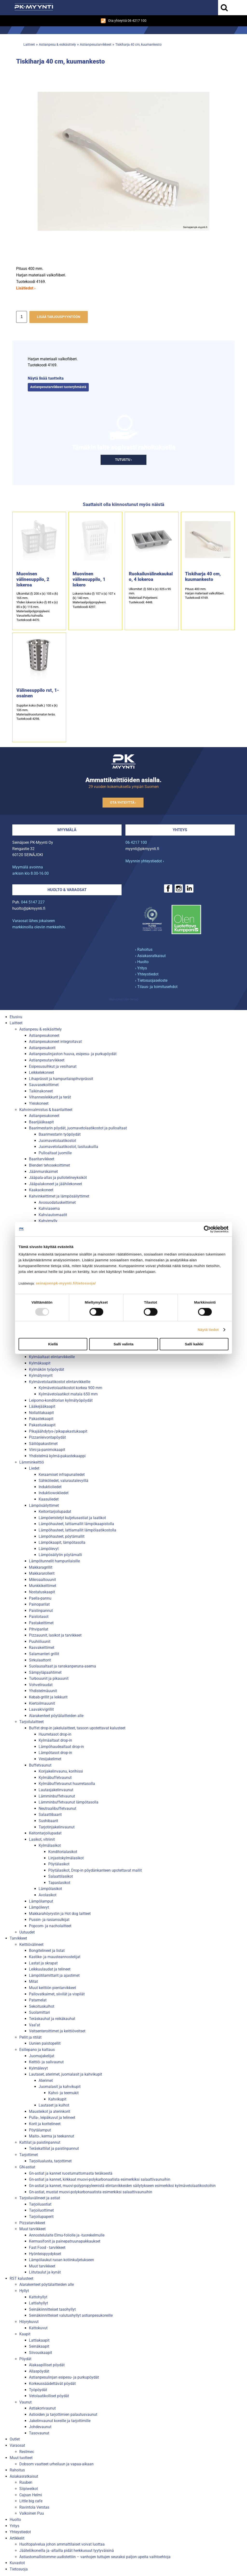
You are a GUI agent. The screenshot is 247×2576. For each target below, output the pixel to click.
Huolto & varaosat (67, 890)
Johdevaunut (40, 2426)
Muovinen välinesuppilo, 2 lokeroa (32, 579)
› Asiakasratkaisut (150, 955)
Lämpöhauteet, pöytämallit (61, 1536)
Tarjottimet (28, 2154)
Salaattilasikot (60, 1876)
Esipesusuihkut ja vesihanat (52, 1066)
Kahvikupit (57, 2099)
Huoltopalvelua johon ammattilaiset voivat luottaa (62, 2544)
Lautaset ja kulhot (54, 2105)
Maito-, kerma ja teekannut (51, 2136)
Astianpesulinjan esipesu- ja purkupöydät (64, 2377)
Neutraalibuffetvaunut (57, 1808)
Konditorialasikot (62, 1851)
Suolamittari (39, 2012)
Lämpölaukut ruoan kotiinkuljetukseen (61, 2260)
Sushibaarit (48, 1820)
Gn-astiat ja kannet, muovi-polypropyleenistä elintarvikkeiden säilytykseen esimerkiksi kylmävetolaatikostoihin (122, 2185)
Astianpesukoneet (44, 1035)
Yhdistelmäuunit (43, 1690)
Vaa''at (34, 2025)
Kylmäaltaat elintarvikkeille (52, 1357)
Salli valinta (124, 1344)
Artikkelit (17, 2538)
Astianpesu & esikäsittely (57, 45)
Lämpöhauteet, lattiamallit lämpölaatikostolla (77, 1530)
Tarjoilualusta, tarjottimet (50, 2161)
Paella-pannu (40, 1598)
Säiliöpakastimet (43, 1443)
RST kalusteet (21, 2278)
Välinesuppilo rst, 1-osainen (37, 693)
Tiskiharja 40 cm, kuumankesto (138, 45)
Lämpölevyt (49, 1548)
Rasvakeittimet (41, 1647)
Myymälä (66, 830)
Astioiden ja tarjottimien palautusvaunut (63, 2414)
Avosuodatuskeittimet (57, 1202)
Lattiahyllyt (38, 2303)
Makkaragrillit (40, 1567)
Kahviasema (49, 1208)
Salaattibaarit (50, 1814)
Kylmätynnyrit (41, 1375)
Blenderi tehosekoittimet (49, 1165)
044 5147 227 (33, 902)
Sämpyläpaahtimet (45, 1672)
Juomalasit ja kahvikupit (60, 2086)
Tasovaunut (39, 2433)
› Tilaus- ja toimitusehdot (156, 986)
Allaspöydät (39, 2371)
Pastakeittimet (41, 1623)
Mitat (33, 1981)
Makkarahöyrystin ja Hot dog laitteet (60, 1913)
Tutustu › (123, 460)
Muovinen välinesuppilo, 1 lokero (89, 579)
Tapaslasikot (59, 1882)
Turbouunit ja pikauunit (49, 1678)
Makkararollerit (42, 1573)
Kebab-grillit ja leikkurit (48, 1697)
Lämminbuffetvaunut (57, 1796)
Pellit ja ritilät (30, 2037)
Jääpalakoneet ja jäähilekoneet (55, 1184)
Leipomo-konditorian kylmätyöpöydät (61, 1400)
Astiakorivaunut (42, 2408)
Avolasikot (47, 1895)
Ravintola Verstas (34, 2507)
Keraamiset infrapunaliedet (62, 1474)
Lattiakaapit (39, 2340)
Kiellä (53, 1344)
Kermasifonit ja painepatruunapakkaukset (64, 2241)
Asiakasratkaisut (24, 2476)
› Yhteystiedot (146, 974)
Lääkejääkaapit (42, 1406)
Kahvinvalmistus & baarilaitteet (45, 1109)
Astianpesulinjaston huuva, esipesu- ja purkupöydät (73, 1054)
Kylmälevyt (38, 2068)
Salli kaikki (194, 1344)
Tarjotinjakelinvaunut (57, 1827)
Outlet (15, 2439)
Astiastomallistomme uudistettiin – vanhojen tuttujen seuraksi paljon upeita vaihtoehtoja (95, 2556)
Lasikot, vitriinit (42, 1839)
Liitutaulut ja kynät (45, 2272)
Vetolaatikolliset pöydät (49, 2396)
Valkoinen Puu (31, 2513)
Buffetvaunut (40, 1765)
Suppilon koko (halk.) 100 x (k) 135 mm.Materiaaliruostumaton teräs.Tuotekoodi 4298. (37, 712)
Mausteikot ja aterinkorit (49, 2111)
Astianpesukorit (42, 1048)
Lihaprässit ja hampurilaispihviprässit (61, 1078)
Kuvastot (17, 2563)
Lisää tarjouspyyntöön (58, 317)
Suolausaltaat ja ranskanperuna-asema (62, 1666)
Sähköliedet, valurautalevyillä (63, 1480)
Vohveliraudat (41, 1684)
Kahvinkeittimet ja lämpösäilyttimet (59, 1196)
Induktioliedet (50, 1487)
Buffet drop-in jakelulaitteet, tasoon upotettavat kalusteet (77, 1728)
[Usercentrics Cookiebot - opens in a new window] (207, 1229)
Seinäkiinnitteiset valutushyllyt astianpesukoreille (71, 2315)
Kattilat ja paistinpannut (39, 2142)
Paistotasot (38, 1616)
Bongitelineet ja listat (47, 1950)
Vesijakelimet (50, 1759)
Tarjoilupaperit (41, 2216)
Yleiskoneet (38, 1103)
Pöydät (25, 2359)
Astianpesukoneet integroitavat (55, 1041)
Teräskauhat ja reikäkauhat (52, 2018)
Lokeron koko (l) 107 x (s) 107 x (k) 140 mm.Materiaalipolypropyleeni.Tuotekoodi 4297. (94, 600)
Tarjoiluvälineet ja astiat (39, 2198)
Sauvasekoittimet (44, 1084)
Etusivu (16, 1017)
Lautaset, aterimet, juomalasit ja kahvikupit (65, 2074)
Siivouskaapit (40, 2352)
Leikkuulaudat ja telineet (49, 1969)
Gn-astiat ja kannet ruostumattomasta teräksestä (70, 2173)
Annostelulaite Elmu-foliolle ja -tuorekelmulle (66, 2235)
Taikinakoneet (41, 1091)
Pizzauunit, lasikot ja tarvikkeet (55, 1635)
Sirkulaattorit (40, 1660)
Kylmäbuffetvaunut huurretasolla (67, 1783)
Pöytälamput (40, 2130)
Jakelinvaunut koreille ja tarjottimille (59, 2420)
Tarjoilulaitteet (31, 1721)
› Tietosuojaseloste (151, 980)
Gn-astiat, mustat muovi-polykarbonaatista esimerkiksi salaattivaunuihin (90, 2192)
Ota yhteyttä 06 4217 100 (123, 20)
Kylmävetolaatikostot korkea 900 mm (70, 1387)
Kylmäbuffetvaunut (55, 1777)
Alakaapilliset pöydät (47, 2365)
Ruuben (25, 2482)
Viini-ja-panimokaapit (47, 1449)
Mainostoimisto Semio (123, 999)
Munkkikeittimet (42, 1585)
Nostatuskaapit (42, 1592)
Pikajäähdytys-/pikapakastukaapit (58, 1431)
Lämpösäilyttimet (44, 1505)
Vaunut (25, 2402)
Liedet (34, 1468)
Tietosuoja (19, 2569)
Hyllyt (24, 2290)
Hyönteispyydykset (45, 2253)
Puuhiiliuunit (39, 1641)
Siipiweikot (28, 2488)
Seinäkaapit (39, 2346)
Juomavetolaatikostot (57, 1140)
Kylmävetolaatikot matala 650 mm (68, 1394)
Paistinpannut (41, 1610)
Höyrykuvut (29, 2321)
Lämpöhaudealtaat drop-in (61, 1746)
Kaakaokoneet (41, 1190)
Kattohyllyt (38, 2297)
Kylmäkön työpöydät (46, 1369)
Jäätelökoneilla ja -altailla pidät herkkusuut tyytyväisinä (66, 2550)
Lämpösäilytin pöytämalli (60, 1554)
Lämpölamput (41, 1901)
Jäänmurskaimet (43, 1171)
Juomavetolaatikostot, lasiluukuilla (68, 1146)
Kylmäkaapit (39, 1363)
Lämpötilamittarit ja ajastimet (54, 1975)
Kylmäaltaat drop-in (55, 1740)
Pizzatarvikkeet (32, 2223)
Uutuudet (27, 1932)
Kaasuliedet (49, 1499)
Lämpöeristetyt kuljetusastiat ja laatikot (72, 1517)
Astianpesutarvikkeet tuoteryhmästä (58, 387)
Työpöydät (38, 2390)
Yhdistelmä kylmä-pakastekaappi (57, 1456)
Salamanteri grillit (44, 1654)
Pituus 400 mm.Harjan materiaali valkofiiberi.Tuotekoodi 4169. (204, 593)
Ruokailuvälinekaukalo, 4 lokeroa (151, 576)
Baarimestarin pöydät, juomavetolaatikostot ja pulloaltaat (78, 1128)
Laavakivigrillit (41, 1709)
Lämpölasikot (50, 1888)
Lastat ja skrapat (43, 1963)
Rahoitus (17, 2470)
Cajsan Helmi (30, 2495)
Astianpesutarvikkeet (95, 45)
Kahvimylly (48, 1221)
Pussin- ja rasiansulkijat (49, 1919)
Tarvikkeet (18, 1938)
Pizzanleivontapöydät (47, 1437)
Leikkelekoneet (41, 1072)
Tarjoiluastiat (40, 2204)
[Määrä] (21, 317)
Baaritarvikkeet (41, 1159)
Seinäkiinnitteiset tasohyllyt (52, 2309)
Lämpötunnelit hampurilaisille (54, 1561)
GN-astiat (27, 2167)
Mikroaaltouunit (42, 1579)
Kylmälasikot (50, 1845)
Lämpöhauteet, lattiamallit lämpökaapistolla (76, 1524)
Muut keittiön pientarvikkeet (52, 1987)
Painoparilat (39, 1604)
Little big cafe (30, 2501)
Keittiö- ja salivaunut (46, 2062)
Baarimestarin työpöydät (60, 1134)
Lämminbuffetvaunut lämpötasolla (68, 1802)
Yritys (14, 2526)
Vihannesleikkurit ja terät (50, 1097)
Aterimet (46, 2080)
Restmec (26, 2451)
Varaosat (17, 2445)
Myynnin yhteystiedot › (144, 861)
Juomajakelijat (41, 2056)
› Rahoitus (143, 949)
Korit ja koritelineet (45, 2123)
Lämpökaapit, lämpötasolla (62, 1542)
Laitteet (29, 45)
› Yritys (141, 968)
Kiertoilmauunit (42, 1703)
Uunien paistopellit (45, 2043)
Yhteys (180, 830)
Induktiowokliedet (54, 1493)
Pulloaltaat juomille (55, 1153)
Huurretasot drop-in (55, 1734)
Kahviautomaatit (53, 1214)
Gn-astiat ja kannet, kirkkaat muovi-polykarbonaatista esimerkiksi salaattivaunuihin (99, 2179)
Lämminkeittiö (31, 1462)
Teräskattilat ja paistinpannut (54, 2148)
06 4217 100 (136, 842)
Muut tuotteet (21, 2457)
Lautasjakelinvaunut (56, 1790)
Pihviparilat (38, 1629)
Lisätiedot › (25, 288)
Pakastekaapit (41, 1418)
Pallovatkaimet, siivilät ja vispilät (57, 1994)
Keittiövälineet (31, 1944)
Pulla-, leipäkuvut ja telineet (52, 2117)
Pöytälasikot (58, 1864)
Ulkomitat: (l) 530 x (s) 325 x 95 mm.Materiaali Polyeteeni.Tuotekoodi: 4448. (150, 595)
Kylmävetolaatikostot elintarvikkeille (59, 1381)
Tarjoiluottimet (41, 2210)
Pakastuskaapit (42, 1425)
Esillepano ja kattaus (37, 2049)
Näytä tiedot (208, 1330)
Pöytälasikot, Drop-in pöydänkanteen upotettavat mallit (95, 1870)
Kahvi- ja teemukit (63, 2093)
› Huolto (142, 962)
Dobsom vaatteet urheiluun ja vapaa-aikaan (56, 2464)
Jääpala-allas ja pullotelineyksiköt (58, 1177)
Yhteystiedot (20, 2532)
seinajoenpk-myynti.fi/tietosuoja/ (66, 1283)
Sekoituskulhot (41, 2006)
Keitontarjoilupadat (55, 1511)
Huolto (15, 2519)
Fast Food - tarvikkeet (47, 2247)
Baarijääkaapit (41, 1122)
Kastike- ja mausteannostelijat (54, 1957)
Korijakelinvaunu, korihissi (61, 1771)
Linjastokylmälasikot (66, 1858)
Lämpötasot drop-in (55, 1752)
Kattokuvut (38, 2328)
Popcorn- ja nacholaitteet (50, 1926)
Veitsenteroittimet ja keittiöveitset (57, 2031)
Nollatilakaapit (41, 1412)
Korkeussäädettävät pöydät (52, 2383)
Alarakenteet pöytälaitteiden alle (56, 1715)
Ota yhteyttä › (123, 803)
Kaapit (24, 2334)
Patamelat (38, 2000)
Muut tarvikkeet (32, 2229)
